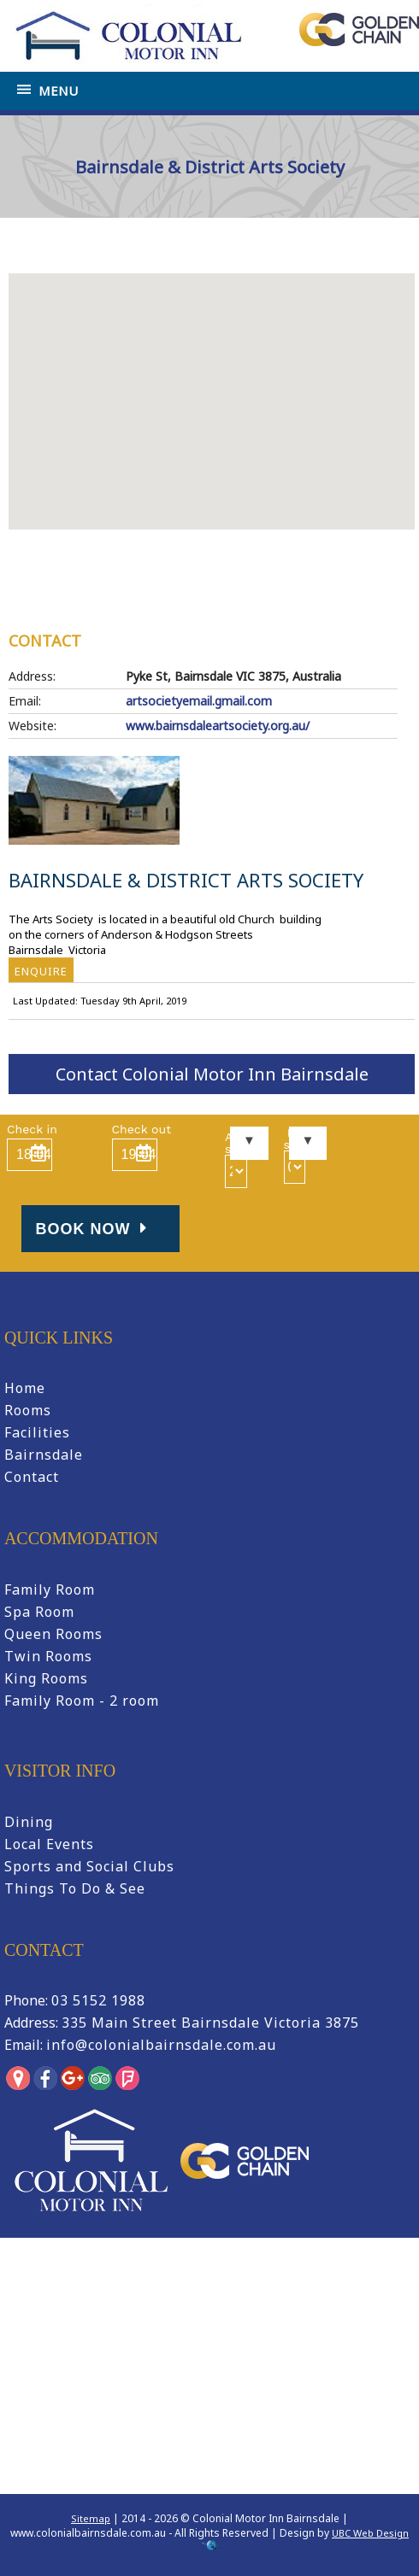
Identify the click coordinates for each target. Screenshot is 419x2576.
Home (36, 247)
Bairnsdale (43, 1454)
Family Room (49, 1589)
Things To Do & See (74, 1888)
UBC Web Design (370, 2532)
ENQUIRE (41, 971)
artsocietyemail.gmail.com (199, 701)
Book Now (94, 1228)
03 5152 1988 (98, 2000)
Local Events (49, 1844)
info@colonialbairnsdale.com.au (161, 2044)
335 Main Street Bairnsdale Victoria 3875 (210, 2022)
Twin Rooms (48, 1656)
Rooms (27, 1410)
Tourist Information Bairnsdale (137, 247)
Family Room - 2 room (81, 1700)
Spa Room (39, 1611)
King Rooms (46, 1678)
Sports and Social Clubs (89, 1866)
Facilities (37, 1432)
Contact (31, 1476)
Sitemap (90, 2518)
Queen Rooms (53, 1634)
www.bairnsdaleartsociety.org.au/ (218, 725)
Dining (28, 1821)
